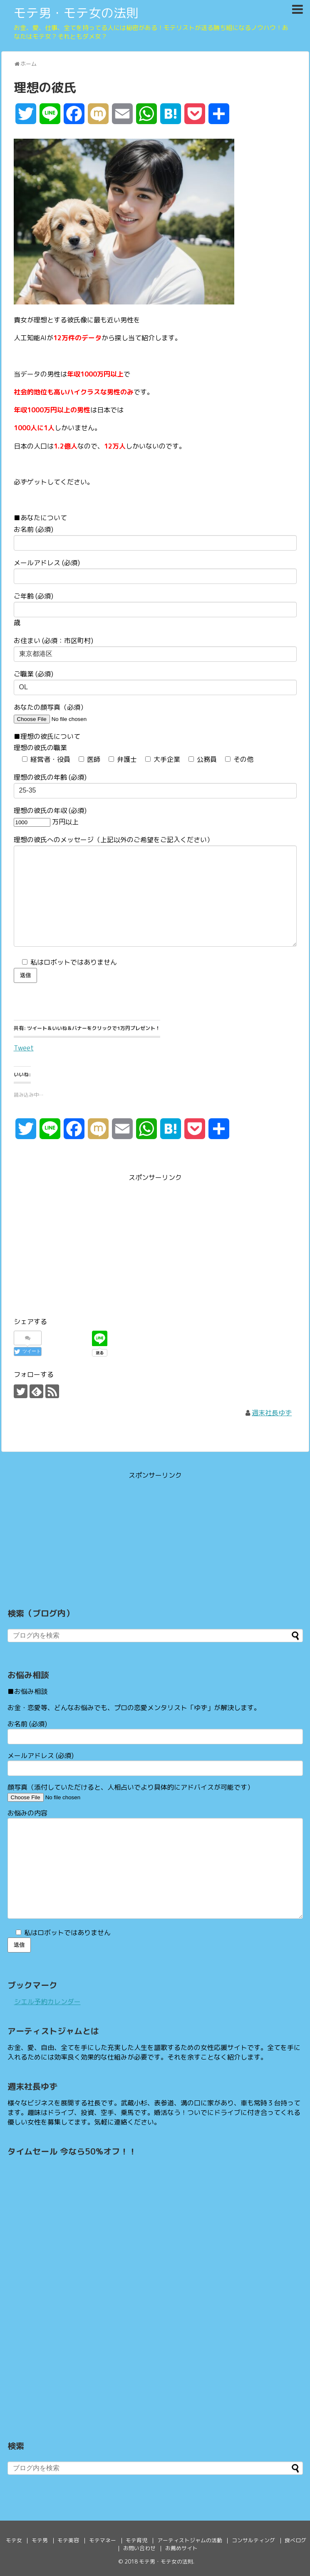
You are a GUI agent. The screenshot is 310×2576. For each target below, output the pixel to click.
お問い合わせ (139, 2548)
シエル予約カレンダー (47, 2001)
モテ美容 (68, 2540)
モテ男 (40, 2540)
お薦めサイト (181, 2548)
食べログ (295, 2540)
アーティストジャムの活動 (189, 2540)
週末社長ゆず (272, 1412)
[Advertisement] (84, 1241)
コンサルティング (253, 2540)
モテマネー (102, 2540)
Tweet (24, 1046)
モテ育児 (136, 2540)
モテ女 (14, 2540)
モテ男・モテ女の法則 (76, 13)
